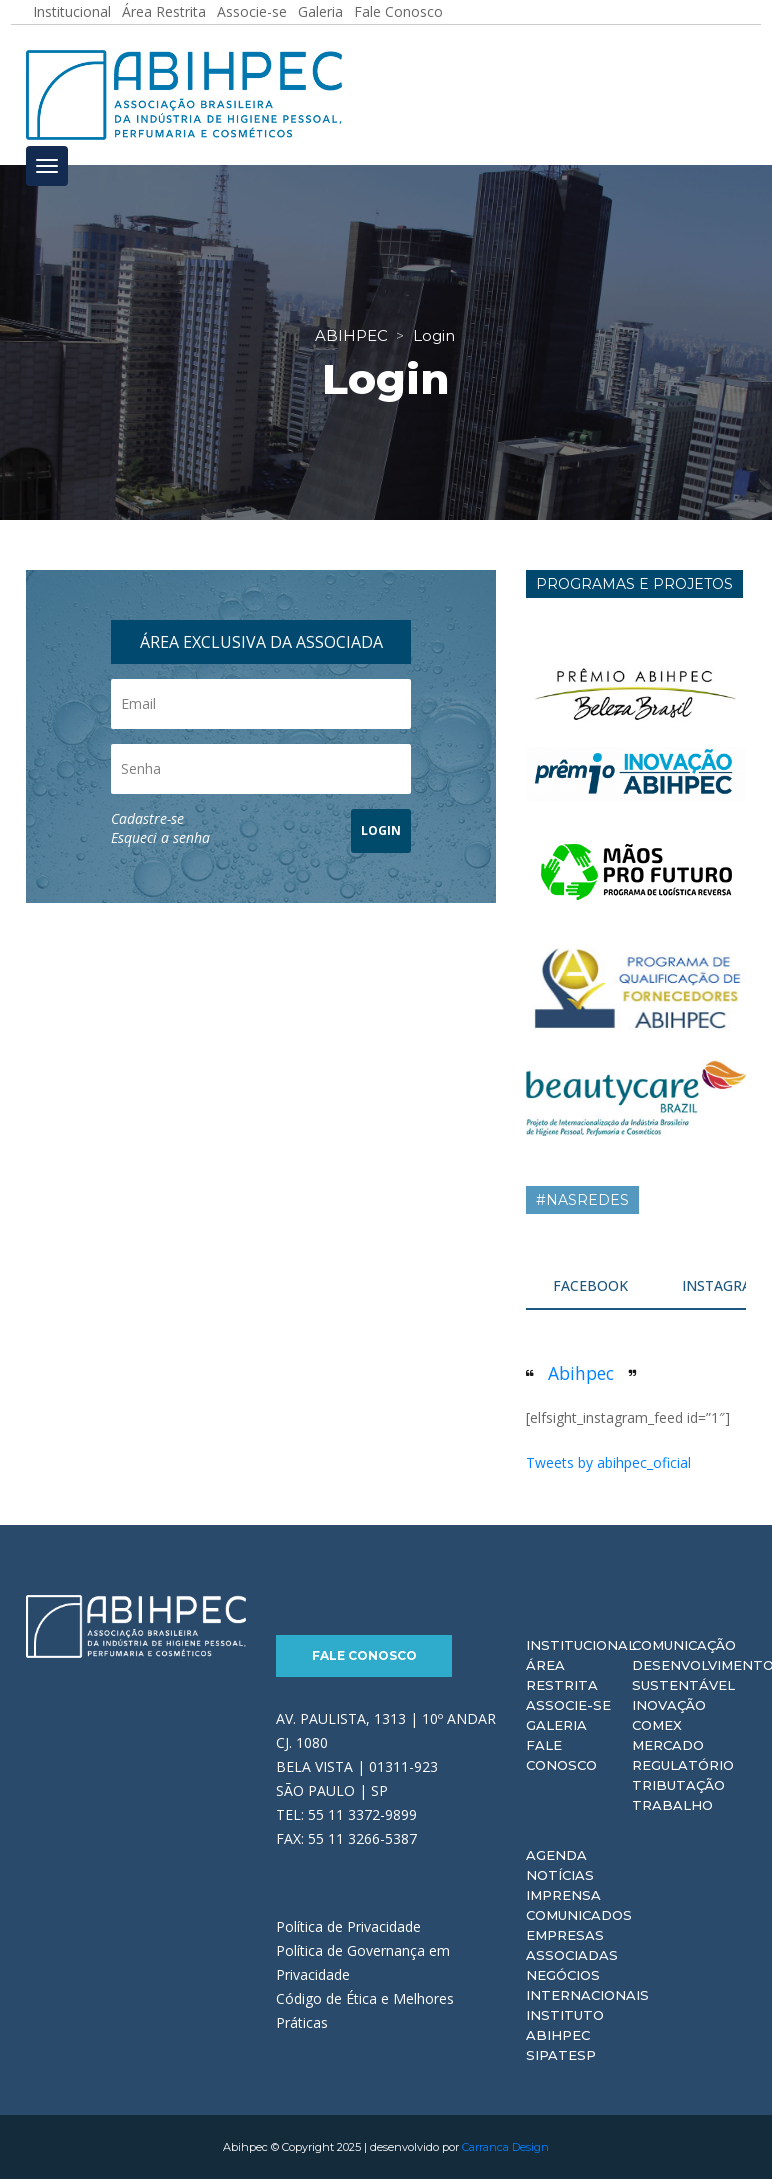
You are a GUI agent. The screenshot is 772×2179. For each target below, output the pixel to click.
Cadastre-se (147, 818)
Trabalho (672, 1805)
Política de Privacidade (348, 1926)
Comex (657, 1725)
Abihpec (581, 1373)
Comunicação (684, 1645)
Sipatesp (561, 2055)
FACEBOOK (590, 1285)
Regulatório (683, 1765)
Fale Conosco (364, 1655)
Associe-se (568, 1705)
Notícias (560, 1875)
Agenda (556, 1855)
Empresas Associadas (572, 1945)
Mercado (668, 1745)
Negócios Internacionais (587, 1985)
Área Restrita (562, 1675)
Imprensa (563, 1895)
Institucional (581, 1645)
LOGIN (381, 830)
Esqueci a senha (160, 837)
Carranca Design (505, 2147)
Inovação (669, 1705)
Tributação (678, 1785)
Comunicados (579, 1915)
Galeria (556, 1725)
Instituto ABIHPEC (565, 2025)
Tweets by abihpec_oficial (608, 1462)
